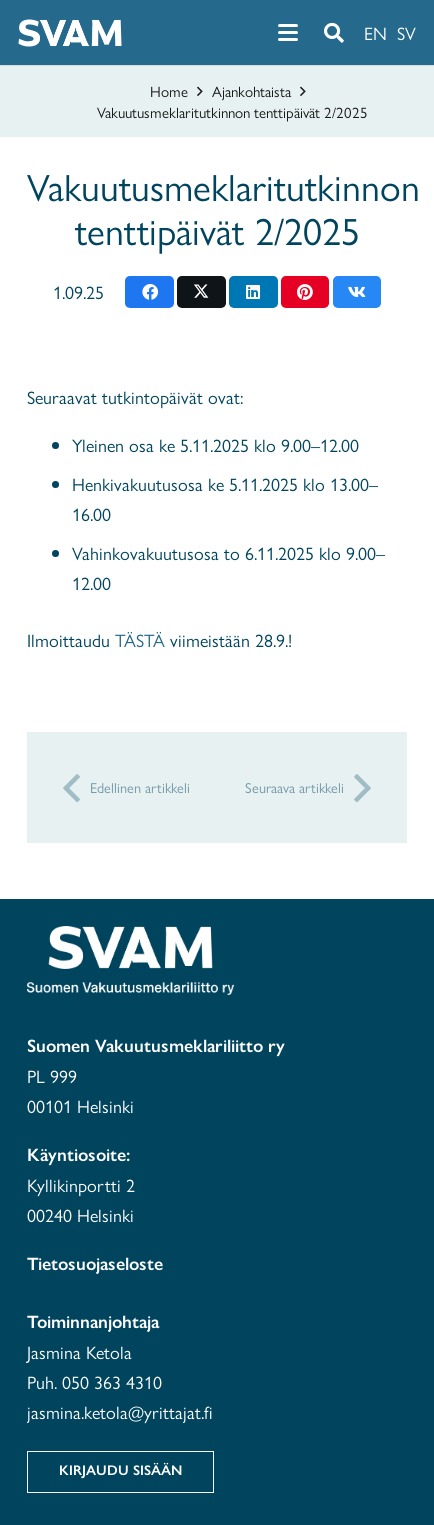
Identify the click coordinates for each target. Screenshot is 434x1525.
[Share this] (149, 292)
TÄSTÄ (140, 639)
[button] (287, 33)
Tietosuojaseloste (95, 1264)
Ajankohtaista (251, 90)
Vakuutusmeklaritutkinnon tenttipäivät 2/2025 (232, 111)
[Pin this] (305, 292)
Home (169, 90)
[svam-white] (70, 33)
